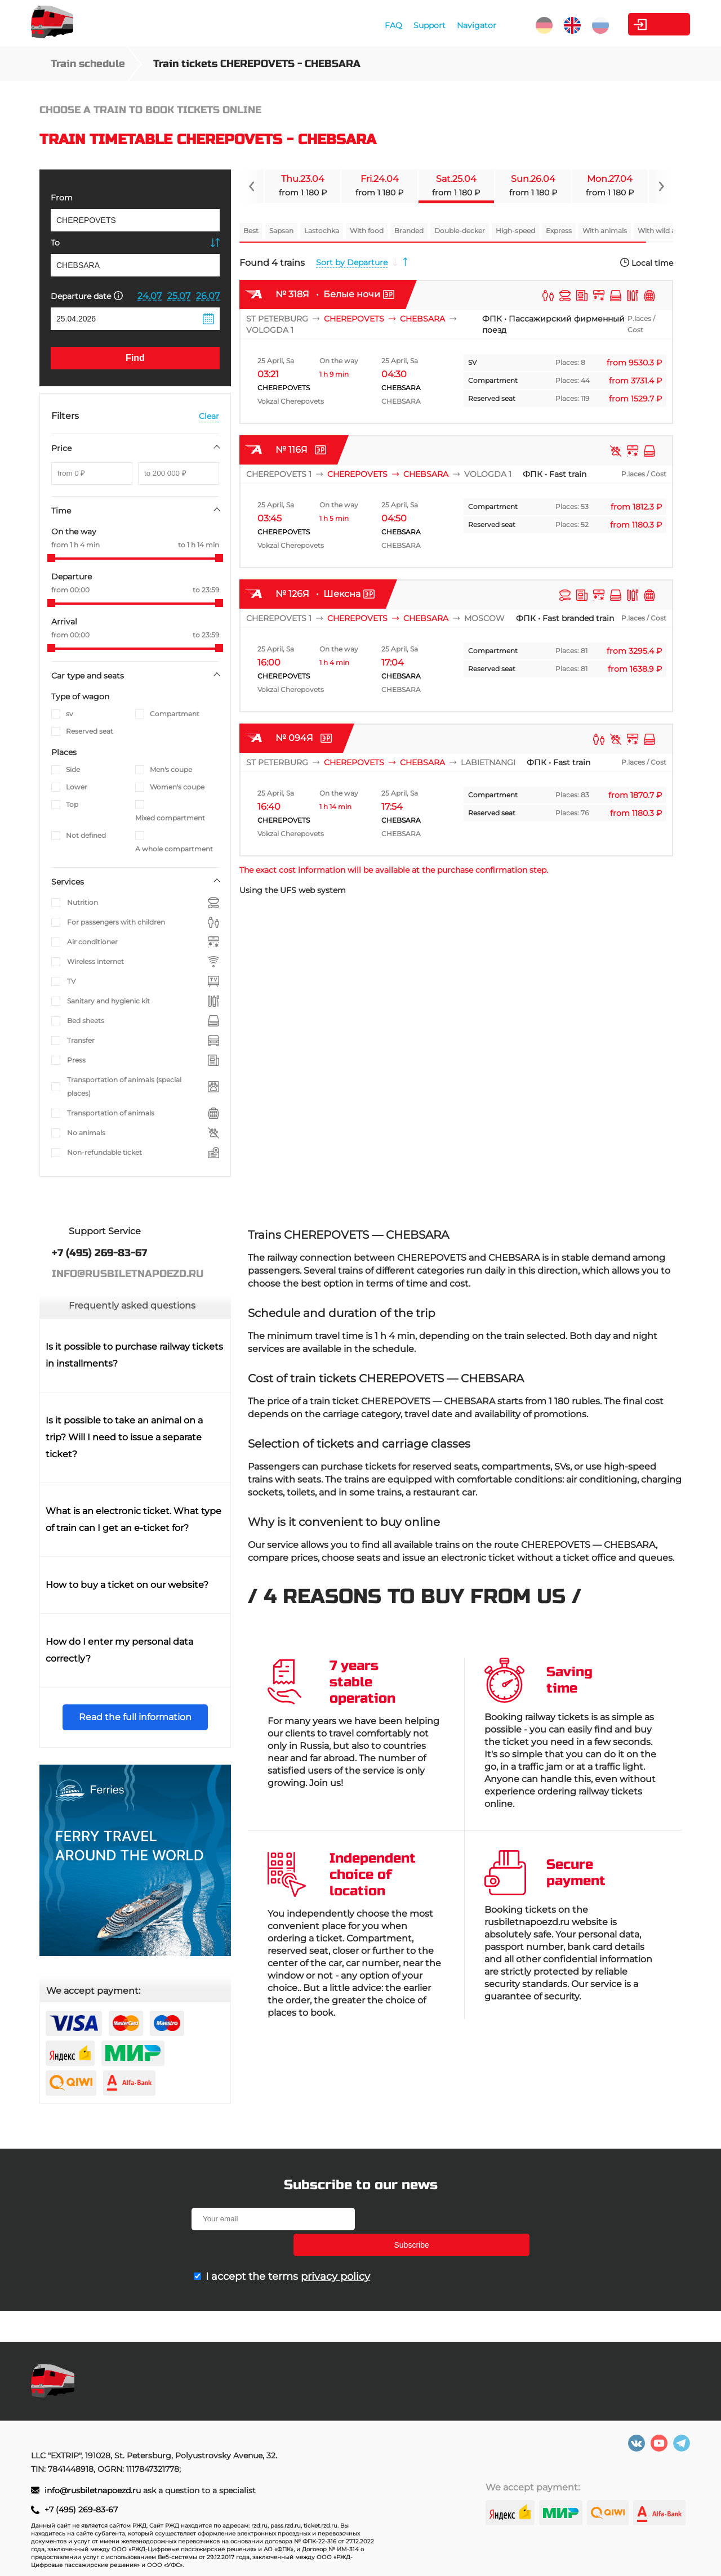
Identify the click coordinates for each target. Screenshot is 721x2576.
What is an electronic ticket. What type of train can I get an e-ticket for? (133, 1519)
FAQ (342, 25)
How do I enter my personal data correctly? (119, 1650)
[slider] (51, 558)
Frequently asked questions (132, 1305)
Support (378, 25)
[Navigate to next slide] (660, 186)
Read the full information (135, 1717)
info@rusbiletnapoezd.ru (93, 2490)
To (55, 243)
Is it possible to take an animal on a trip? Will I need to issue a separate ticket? (124, 1437)
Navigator (425, 25)
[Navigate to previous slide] (251, 186)
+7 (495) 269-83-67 (81, 2509)
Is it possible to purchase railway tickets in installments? (134, 1355)
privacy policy (335, 2250)
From (62, 198)
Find (135, 358)
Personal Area (637, 24)
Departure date (87, 296)
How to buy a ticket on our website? (127, 1584)
